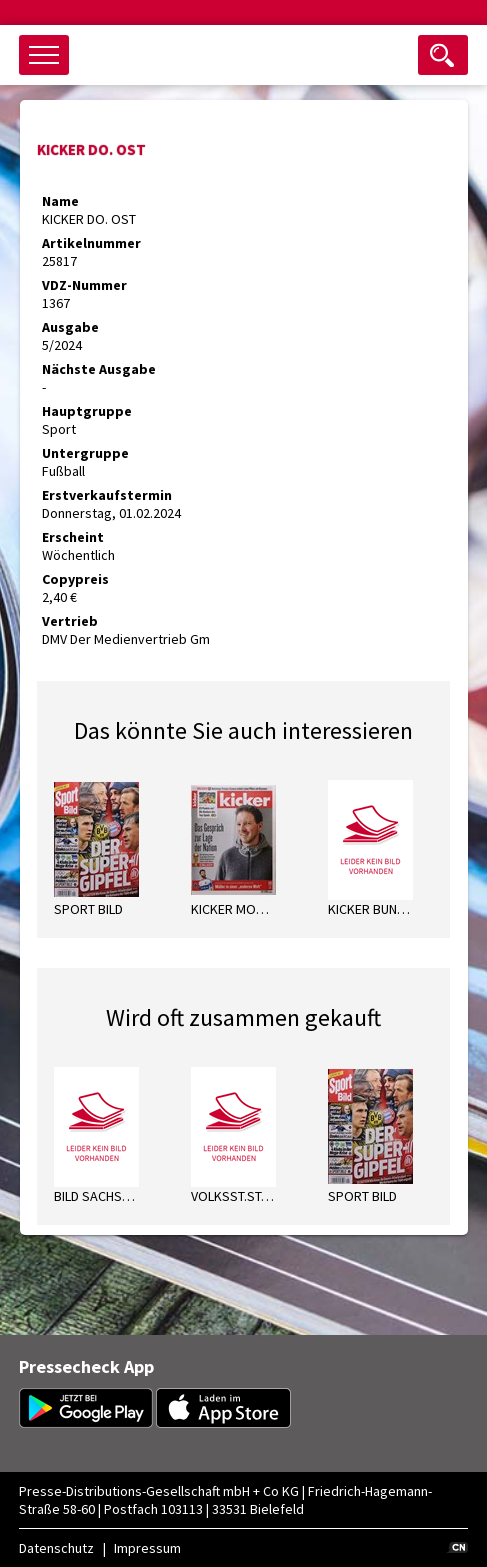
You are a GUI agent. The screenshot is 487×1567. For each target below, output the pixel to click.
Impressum (147, 1548)
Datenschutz (56, 1548)
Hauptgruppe (87, 411)
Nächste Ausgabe (99, 369)
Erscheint (73, 537)
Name (60, 201)
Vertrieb (70, 621)
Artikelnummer (91, 243)
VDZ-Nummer (84, 285)
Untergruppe (85, 453)
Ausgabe (70, 327)
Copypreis (75, 579)
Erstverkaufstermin (107, 495)
